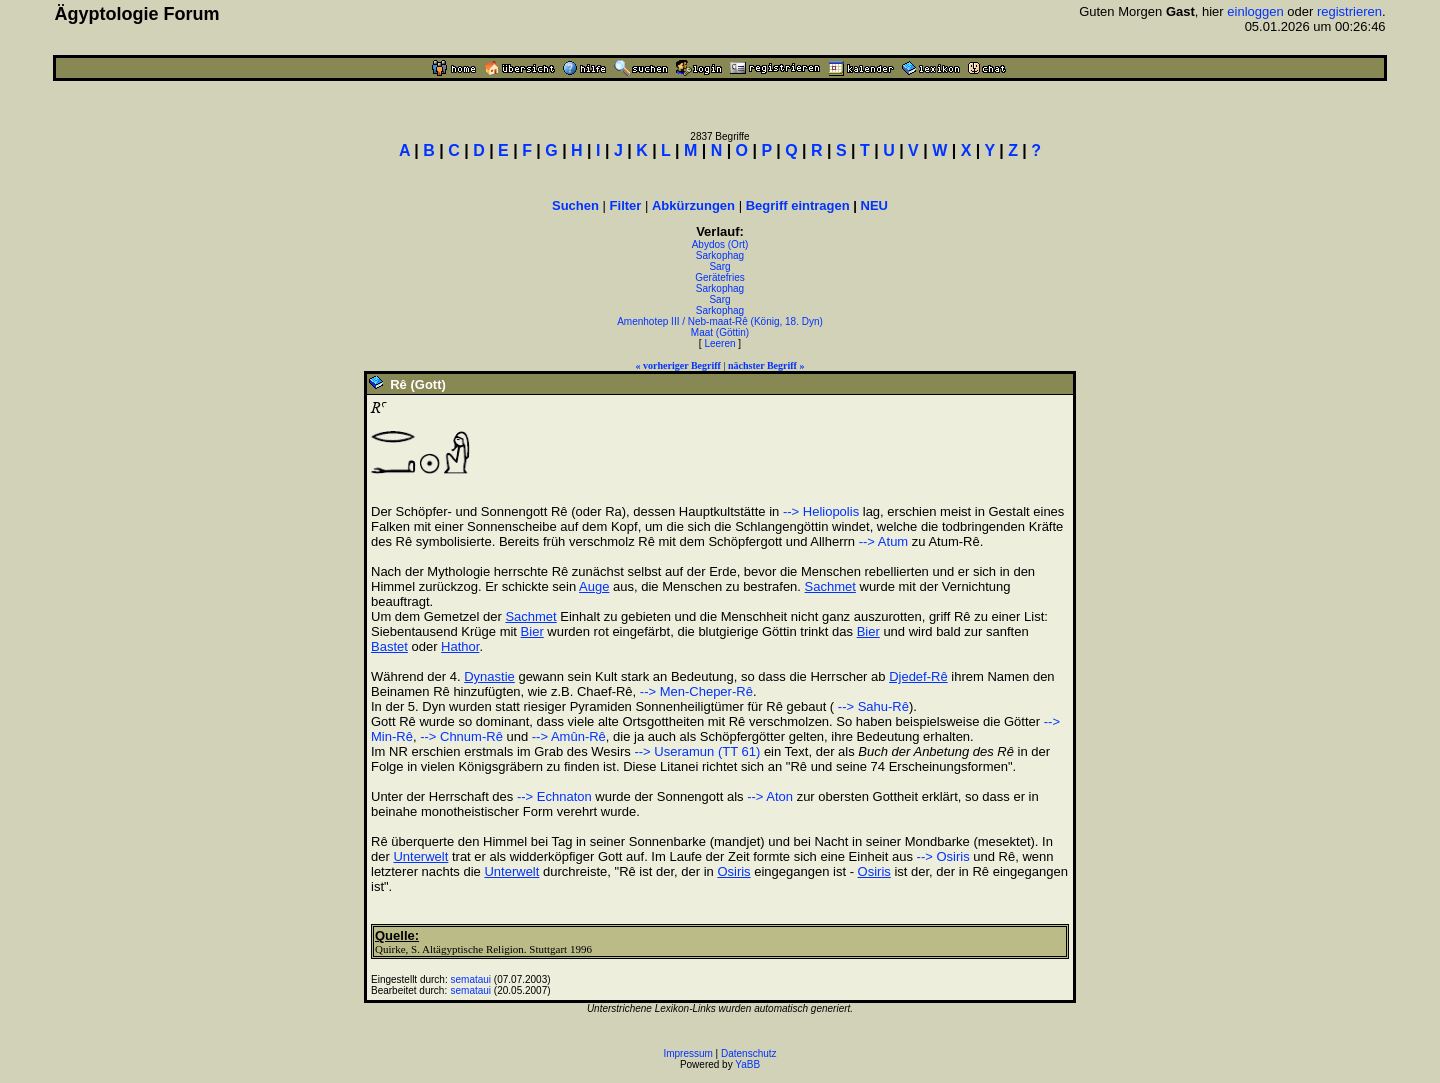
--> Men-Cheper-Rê (696, 691)
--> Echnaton (554, 796)
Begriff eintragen (798, 205)
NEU (874, 205)
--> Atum (884, 541)
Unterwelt (420, 856)
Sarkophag (720, 255)
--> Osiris (943, 856)
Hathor (460, 646)
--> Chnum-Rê (461, 736)
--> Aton (770, 796)
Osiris (733, 871)
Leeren (719, 343)
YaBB (747, 1064)
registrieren (1349, 11)
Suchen (575, 205)
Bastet (389, 646)
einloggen (1255, 11)
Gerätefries (719, 277)
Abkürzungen (693, 205)
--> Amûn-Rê (569, 736)
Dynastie (489, 676)
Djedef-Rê (918, 676)
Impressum (687, 1053)
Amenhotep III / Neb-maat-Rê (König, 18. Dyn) (720, 321)
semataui (471, 979)
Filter (626, 205)
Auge (594, 586)
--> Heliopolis (821, 511)
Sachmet (830, 586)
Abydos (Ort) (720, 244)
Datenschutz (749, 1053)
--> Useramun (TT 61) (697, 751)
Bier (532, 631)
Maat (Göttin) (720, 332)
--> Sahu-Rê (871, 706)
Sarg (719, 266)
